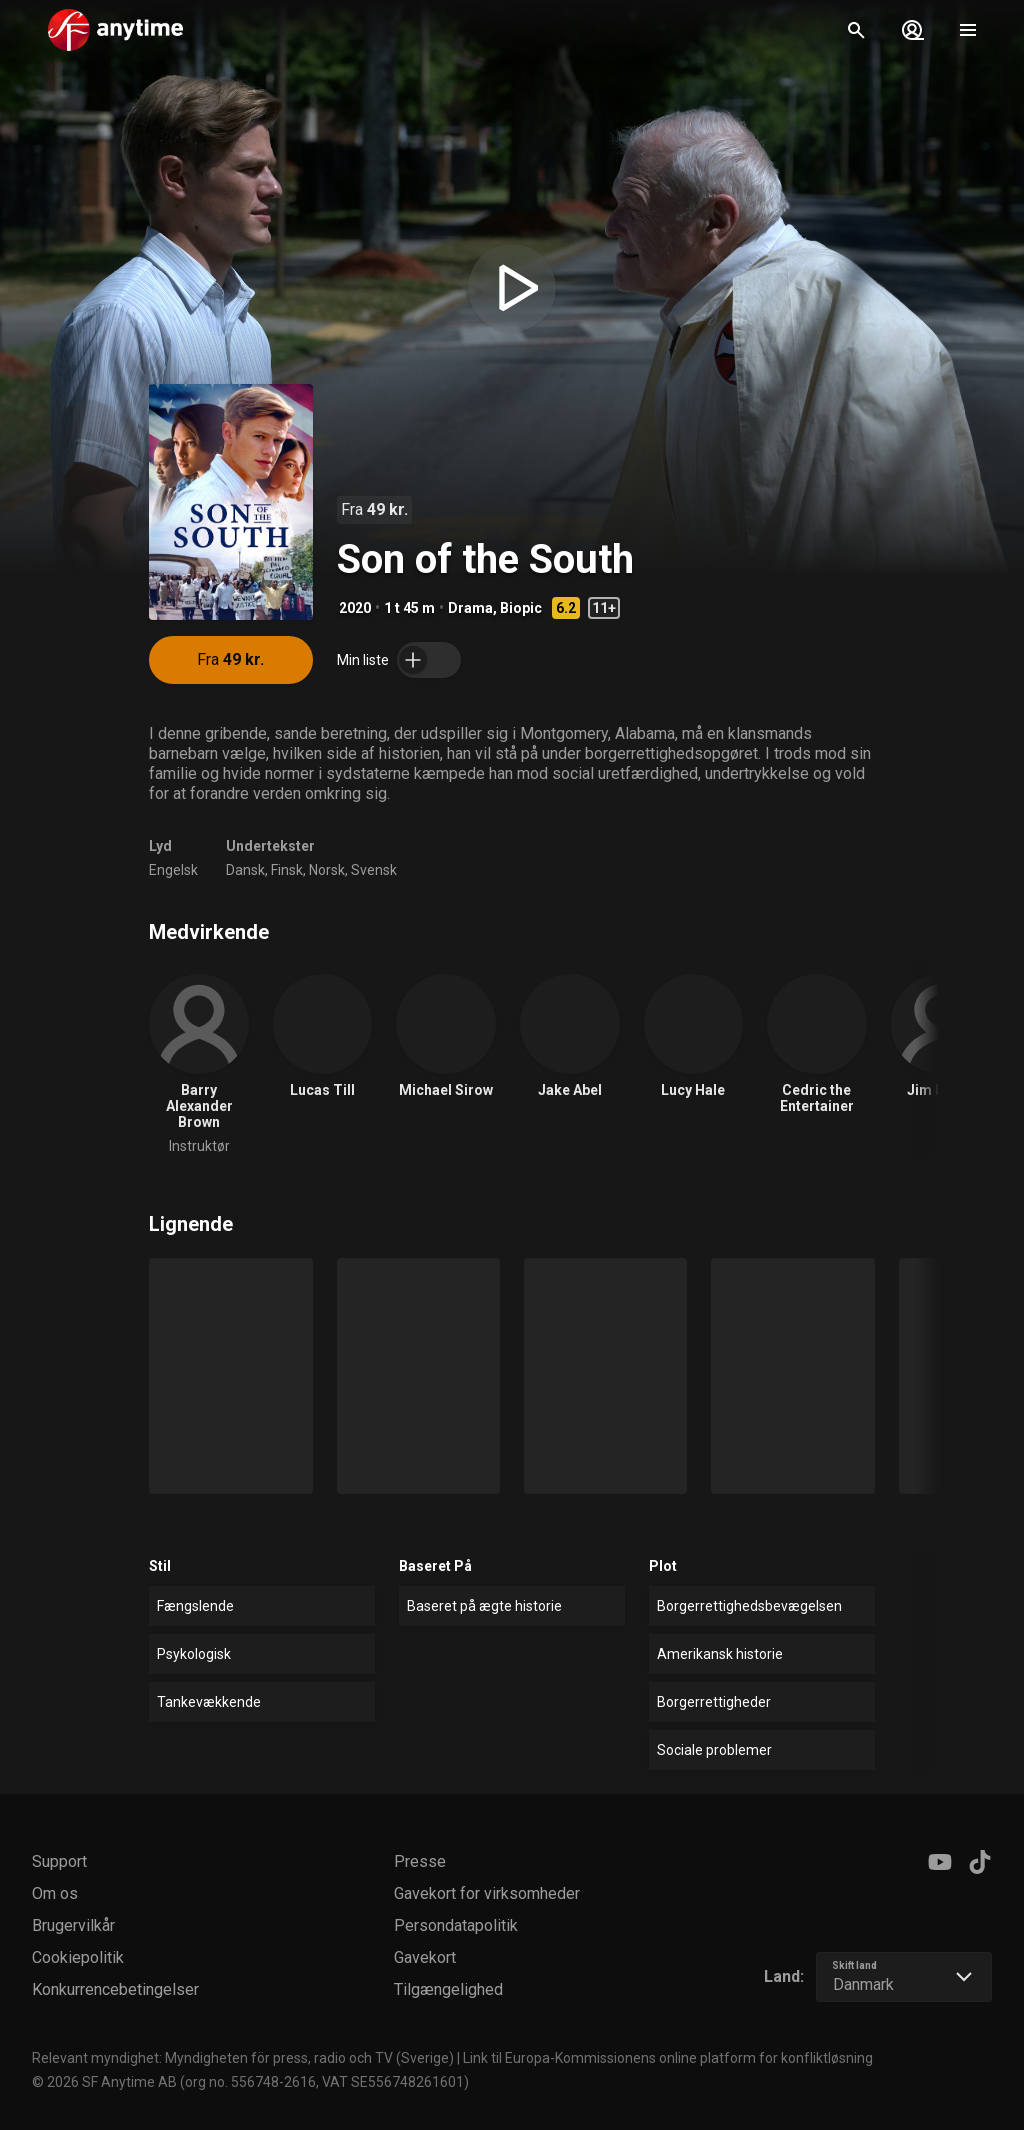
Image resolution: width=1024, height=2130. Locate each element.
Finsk (287, 870)
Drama (470, 608)
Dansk (245, 870)
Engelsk (173, 870)
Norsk (327, 870)
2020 (355, 608)
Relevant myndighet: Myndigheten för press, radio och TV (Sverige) (243, 2058)
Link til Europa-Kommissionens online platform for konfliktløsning (668, 2058)
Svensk (374, 870)
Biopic (521, 608)
